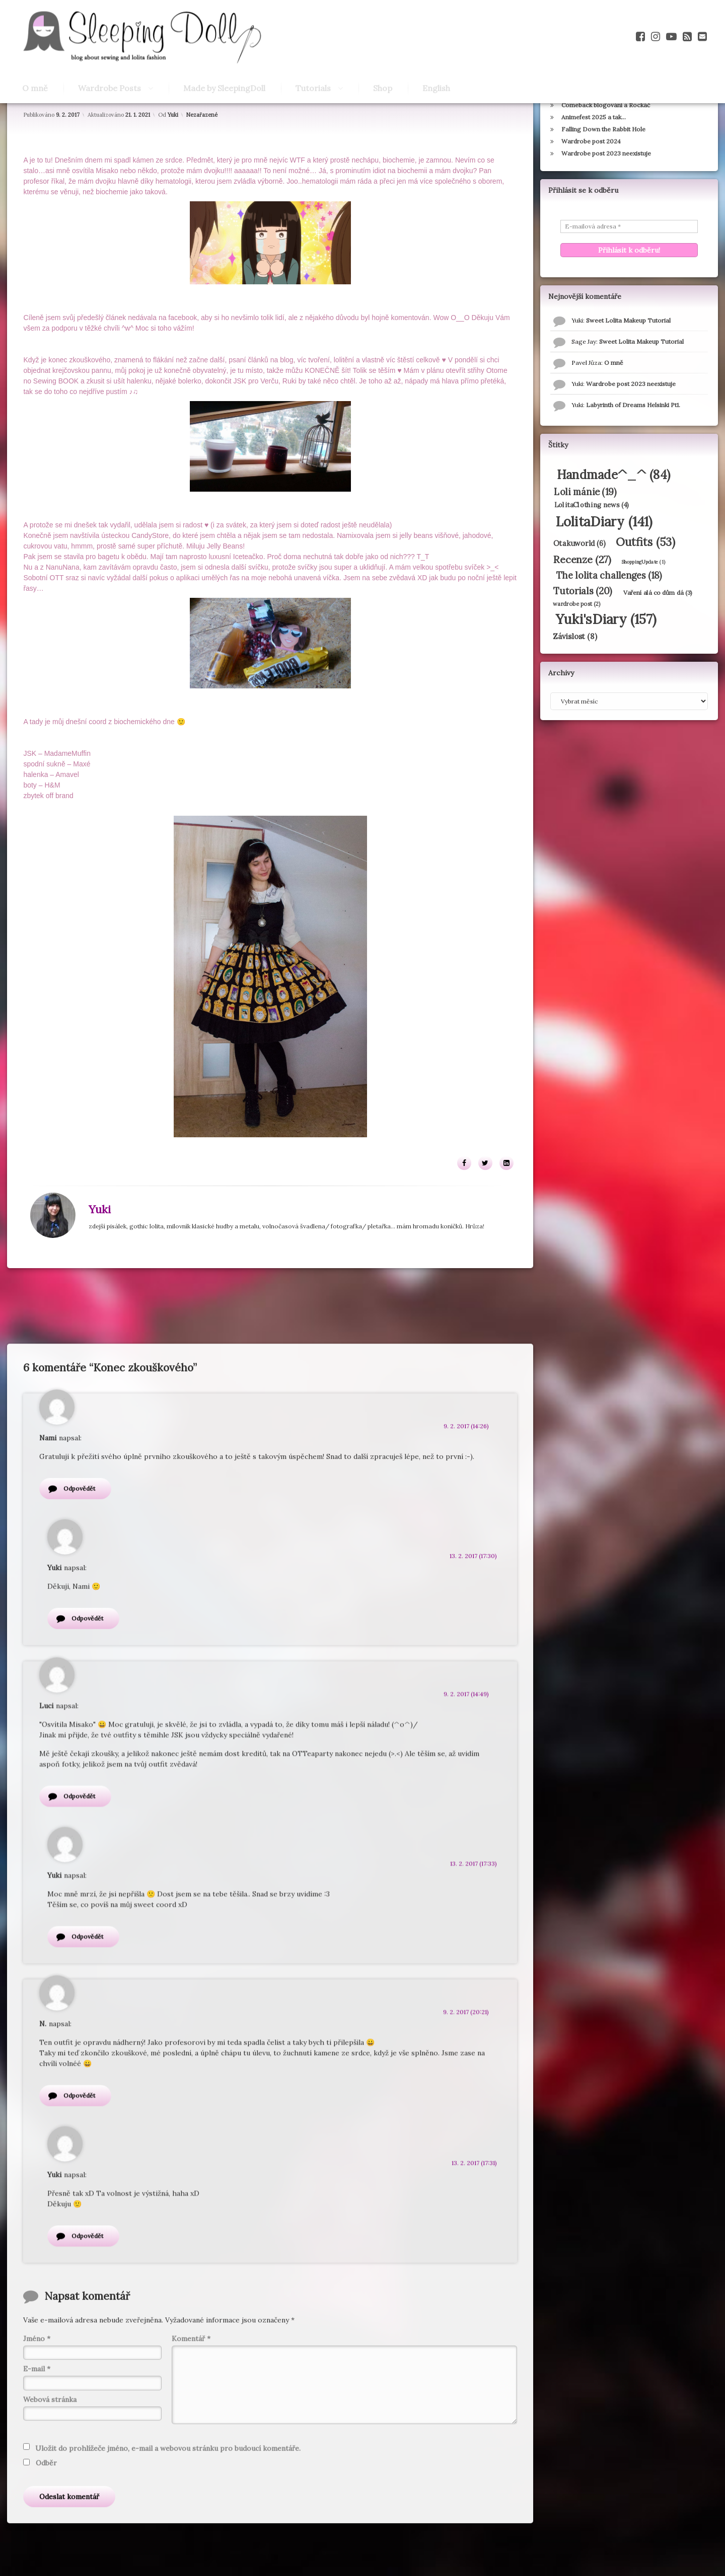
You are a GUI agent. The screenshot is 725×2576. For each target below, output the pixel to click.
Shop (382, 88)
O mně (35, 88)
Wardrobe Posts (109, 88)
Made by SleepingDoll (224, 88)
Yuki (173, 157)
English (436, 88)
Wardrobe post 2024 (590, 186)
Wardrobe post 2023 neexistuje (605, 198)
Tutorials (313, 88)
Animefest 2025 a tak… (593, 162)
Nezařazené (202, 157)
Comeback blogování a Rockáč (605, 150)
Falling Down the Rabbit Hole (603, 174)
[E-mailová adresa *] (628, 271)
